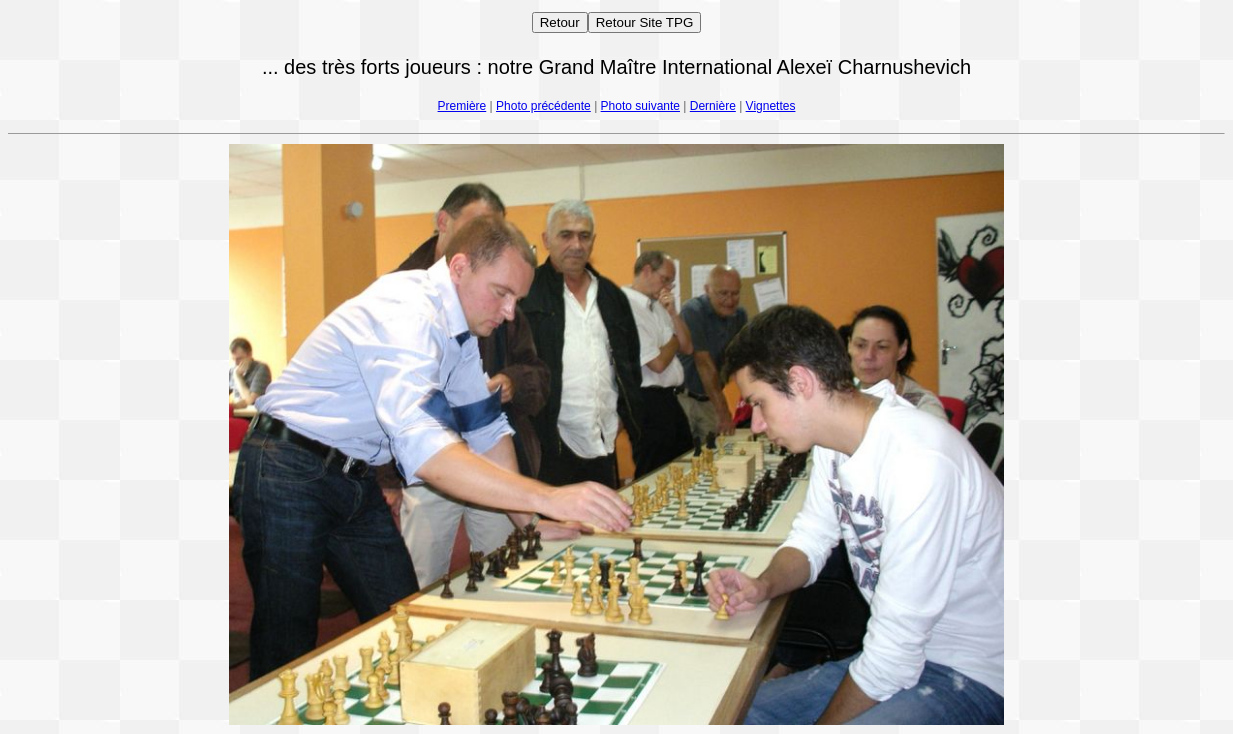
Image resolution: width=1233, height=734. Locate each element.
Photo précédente (543, 106)
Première (462, 106)
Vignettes (771, 106)
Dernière (713, 106)
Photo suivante (640, 106)
